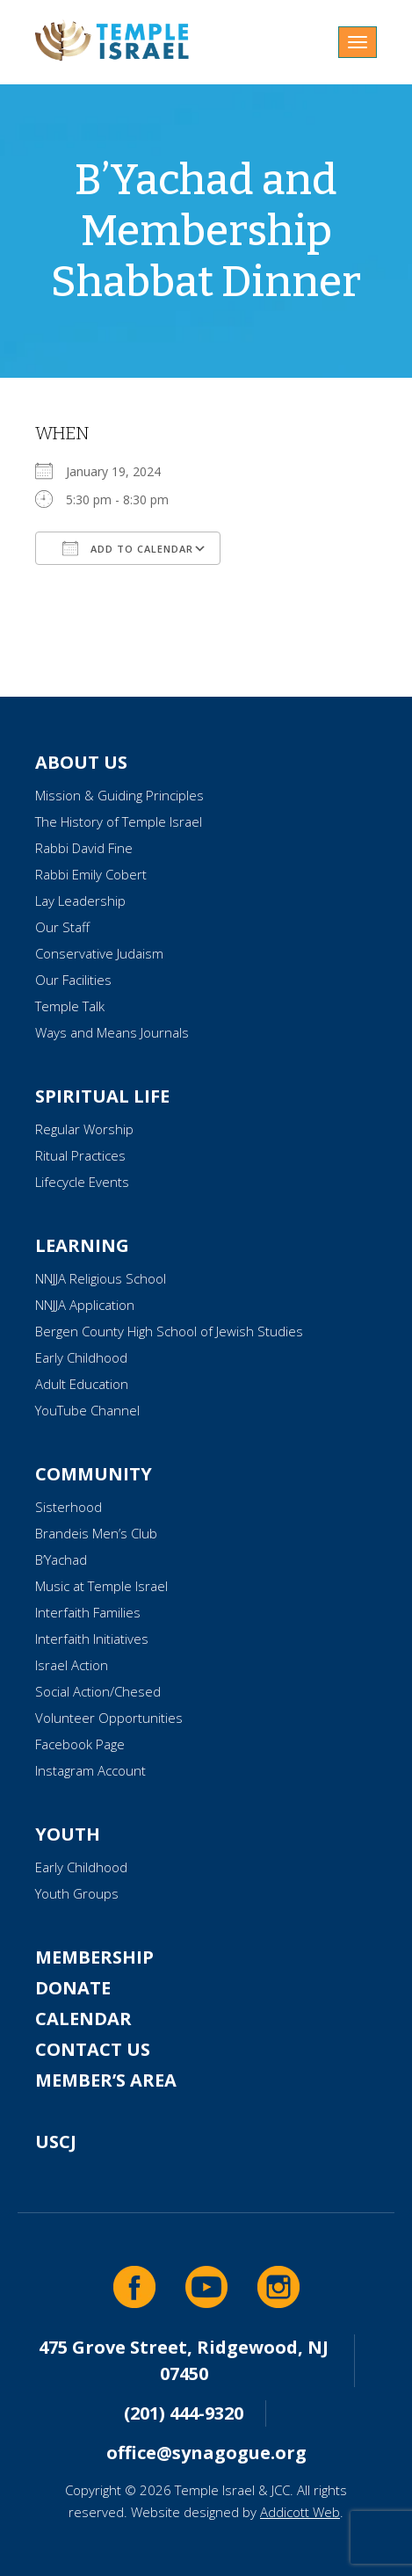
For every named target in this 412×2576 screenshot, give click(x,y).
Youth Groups (77, 1893)
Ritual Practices (80, 1155)
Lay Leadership (80, 900)
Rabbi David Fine (84, 848)
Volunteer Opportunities (109, 1717)
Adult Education (81, 1384)
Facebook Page (80, 1744)
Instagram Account (90, 1770)
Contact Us (92, 2049)
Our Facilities (73, 979)
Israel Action (71, 1665)
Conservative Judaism (99, 953)
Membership (94, 1957)
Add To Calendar (127, 548)
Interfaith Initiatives (91, 1638)
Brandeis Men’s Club (96, 1533)
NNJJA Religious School (100, 1278)
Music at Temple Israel (101, 1586)
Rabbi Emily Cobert (91, 874)
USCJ (55, 2141)
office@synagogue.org (206, 2452)
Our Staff (62, 927)
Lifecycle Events (82, 1181)
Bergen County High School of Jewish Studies (169, 1331)
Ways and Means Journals (112, 1032)
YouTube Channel (87, 1410)
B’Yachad (61, 1559)
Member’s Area (106, 2080)
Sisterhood (68, 1507)
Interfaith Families (88, 1612)
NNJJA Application (84, 1304)
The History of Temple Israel (118, 821)
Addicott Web (300, 2512)
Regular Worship (84, 1129)
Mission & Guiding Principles (119, 795)
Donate (73, 1988)
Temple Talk (70, 1006)
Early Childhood (81, 1357)
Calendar (83, 2018)
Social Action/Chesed (98, 1691)
